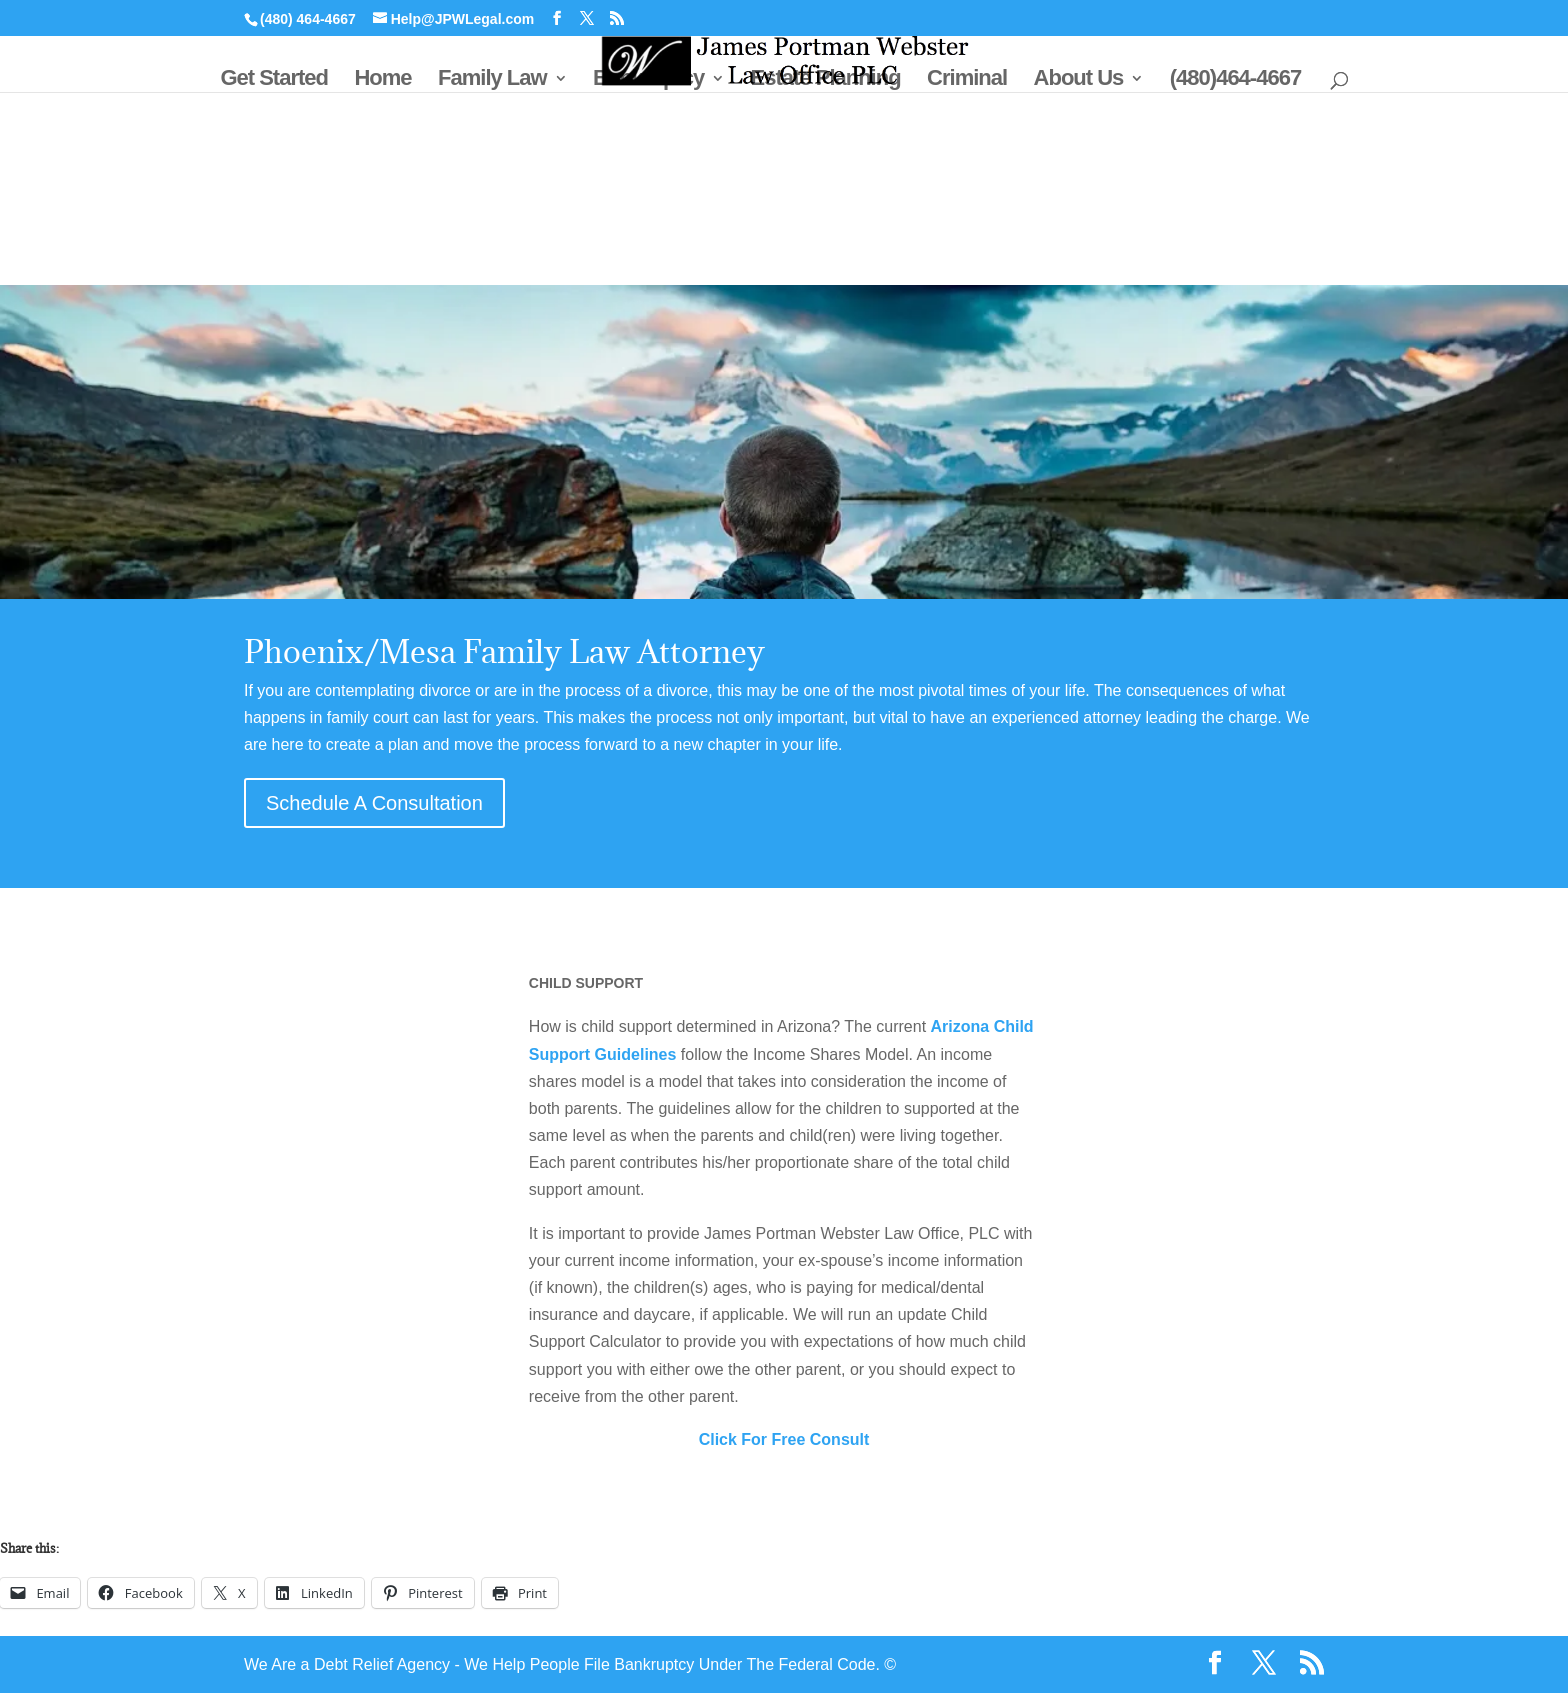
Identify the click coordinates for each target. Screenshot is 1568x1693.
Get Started (274, 80)
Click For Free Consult (784, 1439)
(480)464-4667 (1235, 80)
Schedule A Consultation (374, 803)
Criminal (967, 80)
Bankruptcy (648, 80)
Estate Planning (826, 80)
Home (382, 80)
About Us (1079, 80)
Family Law (492, 80)
